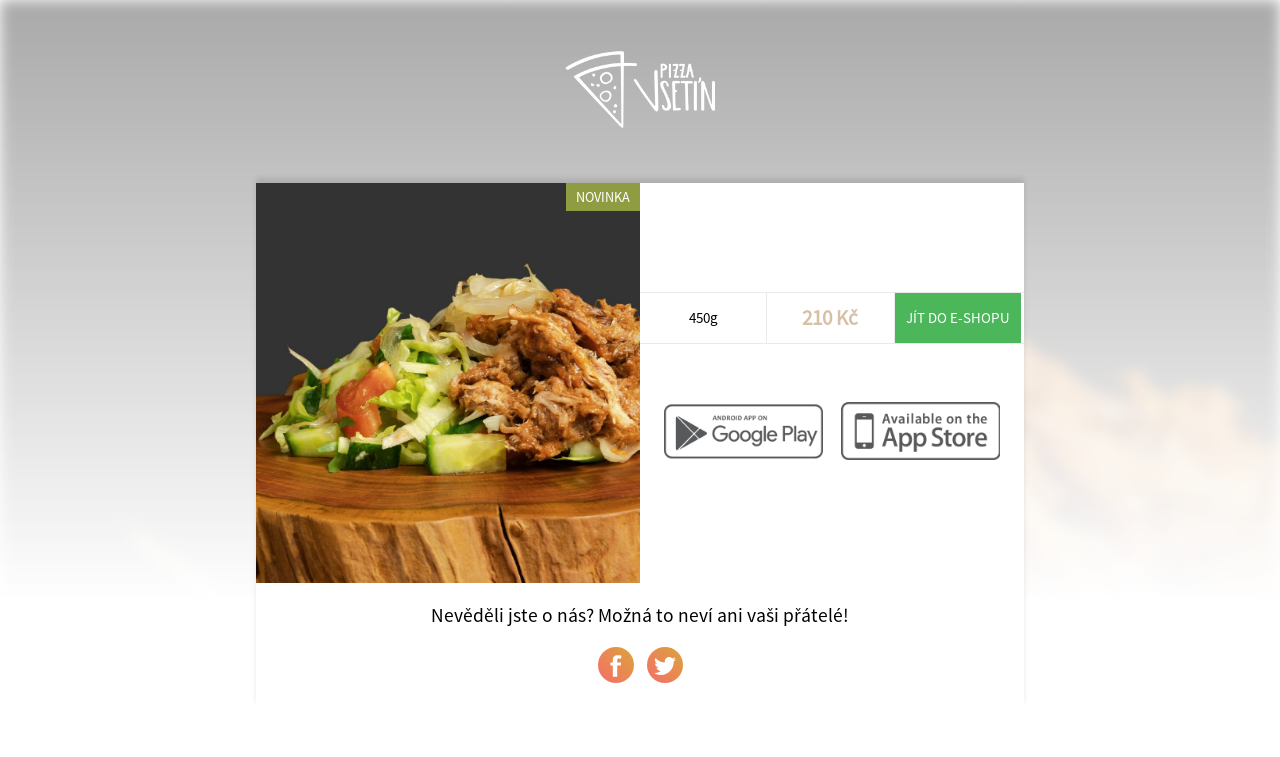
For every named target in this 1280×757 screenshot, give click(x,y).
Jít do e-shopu (958, 317)
